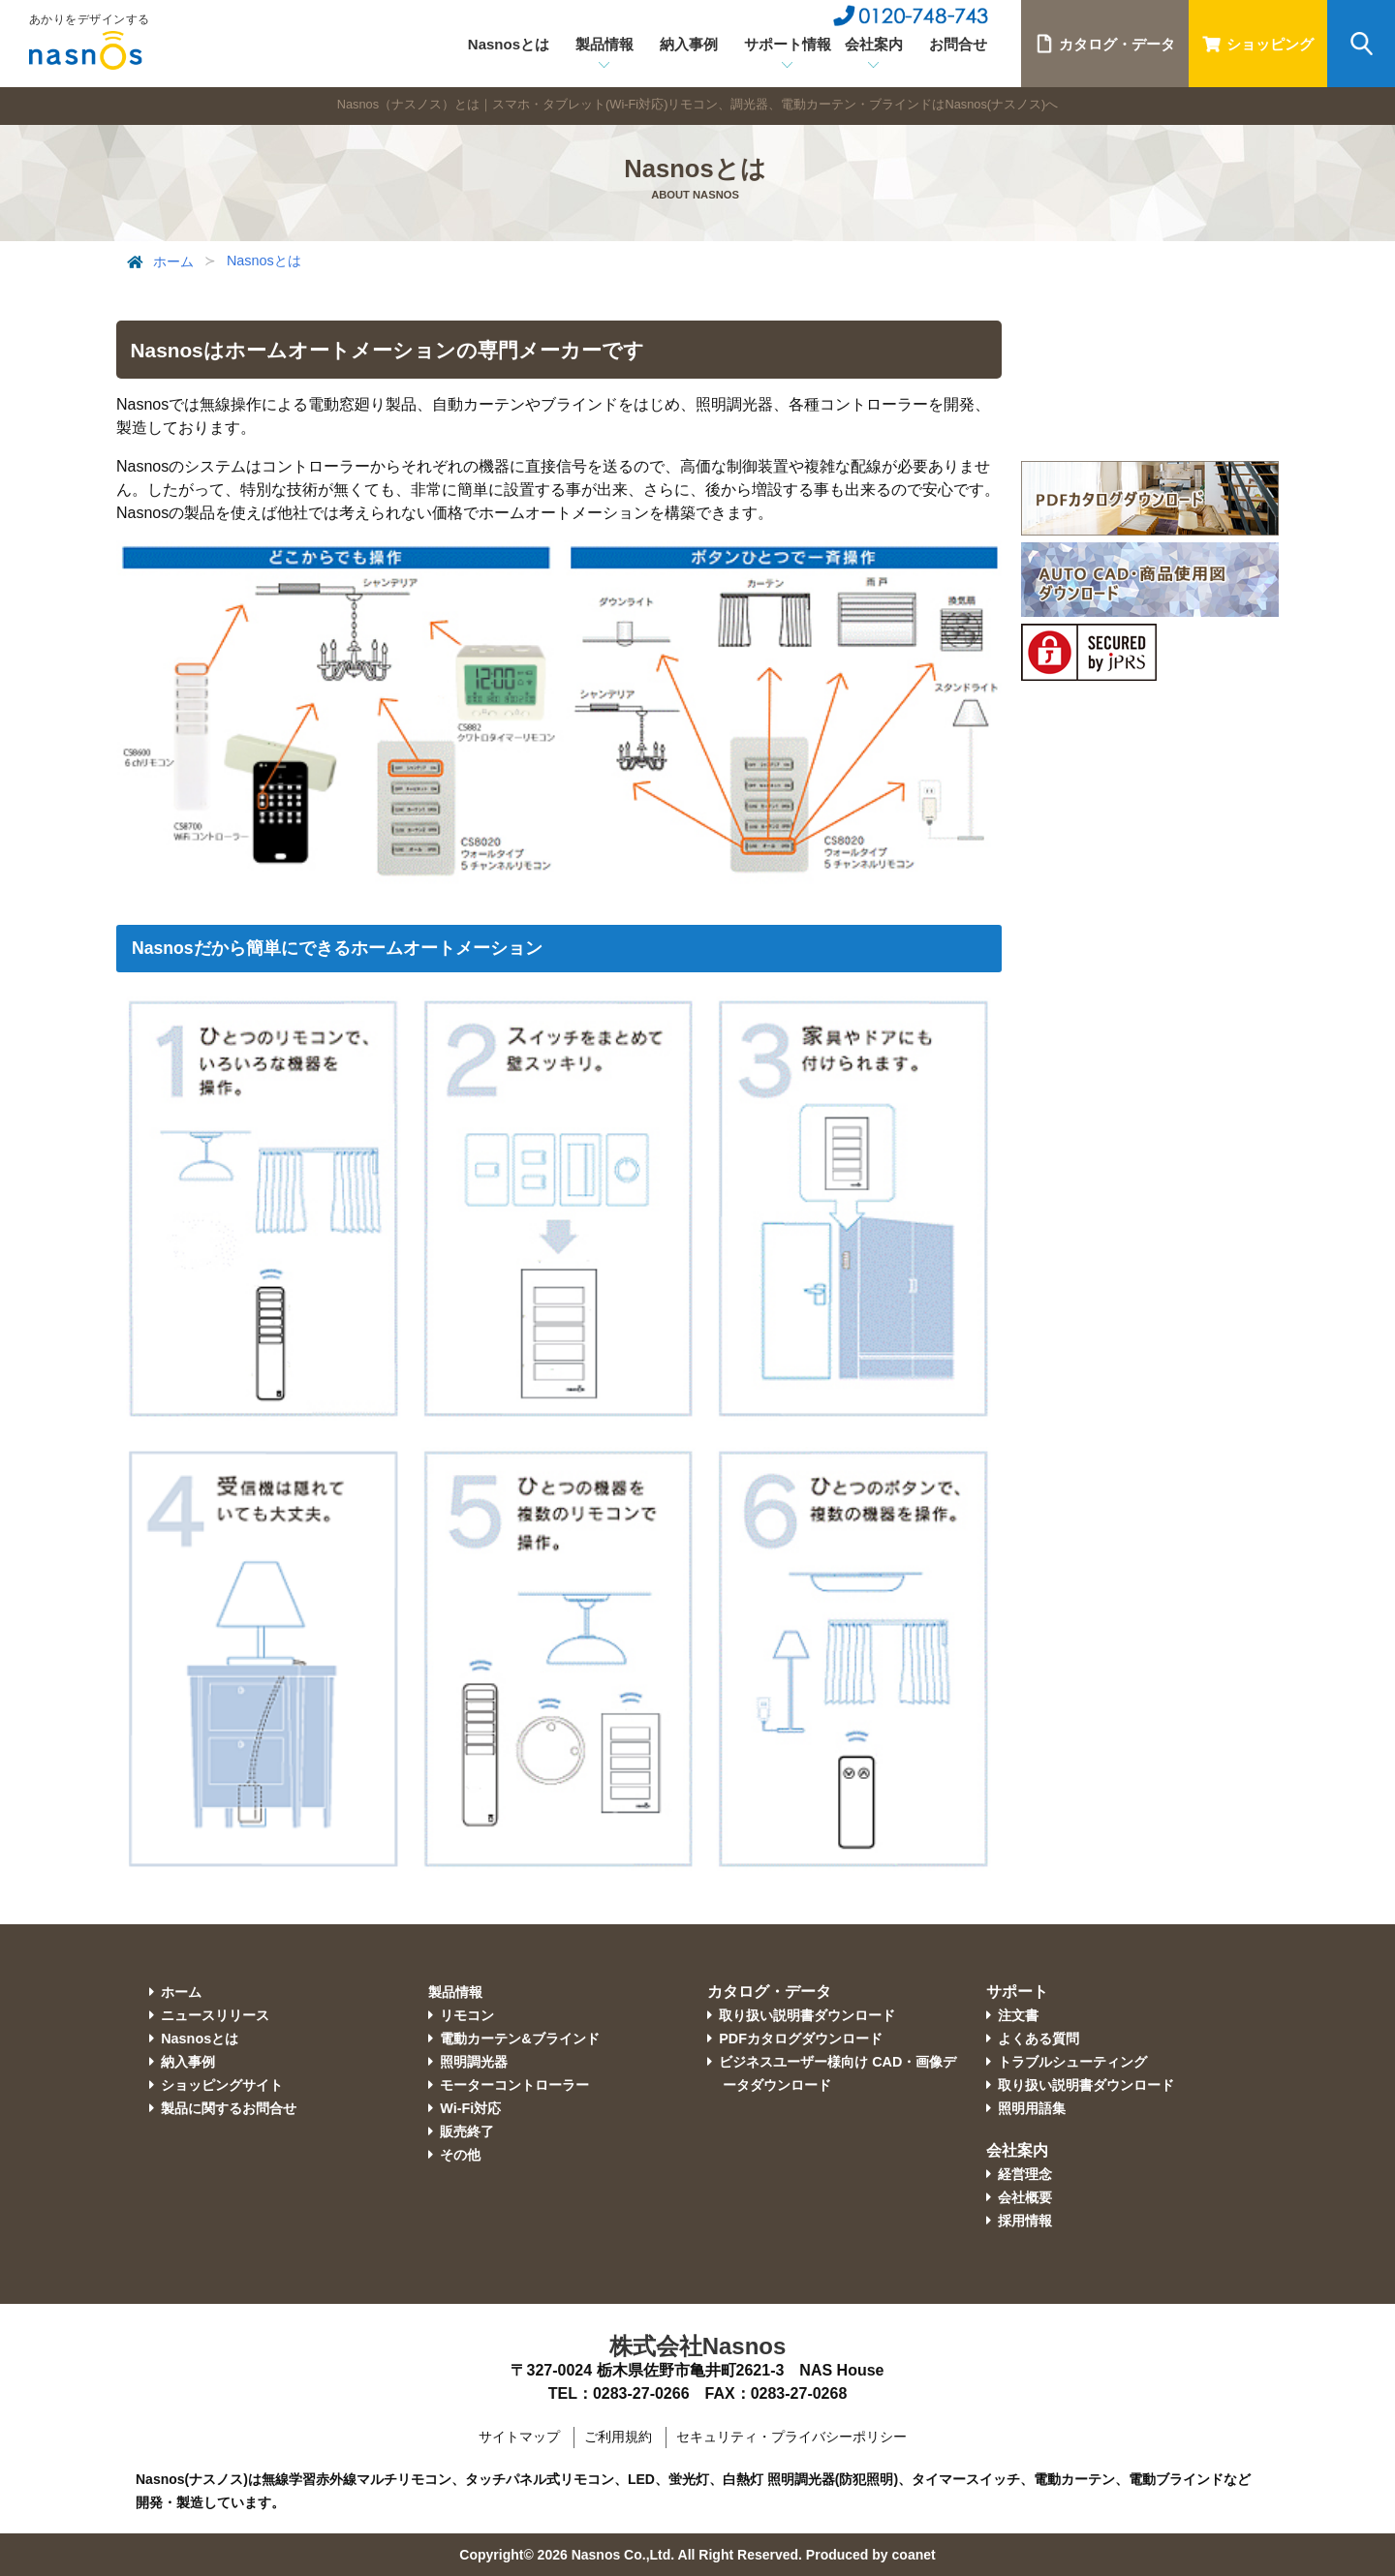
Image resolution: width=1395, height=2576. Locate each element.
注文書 (1018, 2015)
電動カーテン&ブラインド (519, 2038)
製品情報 (455, 1992)
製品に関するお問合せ (228, 2108)
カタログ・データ (1105, 43)
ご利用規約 (618, 2436)
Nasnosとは (508, 44)
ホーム (158, 262)
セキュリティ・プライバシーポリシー (791, 2436)
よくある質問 (1038, 2038)
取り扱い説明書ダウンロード (807, 2015)
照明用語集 (1032, 2108)
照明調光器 (474, 2062)
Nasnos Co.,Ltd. (623, 2554)
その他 (460, 2154)
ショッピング (1258, 43)
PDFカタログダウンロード (801, 2038)
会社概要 (1025, 2197)
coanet (914, 2554)
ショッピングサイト (222, 2085)
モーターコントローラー (514, 2085)
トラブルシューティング (1072, 2062)
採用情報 (1025, 2220)
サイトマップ (519, 2436)
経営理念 (1025, 2174)
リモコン (467, 2015)
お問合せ (958, 44)
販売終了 (467, 2131)
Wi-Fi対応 (470, 2108)
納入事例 (689, 44)
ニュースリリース (215, 2015)
